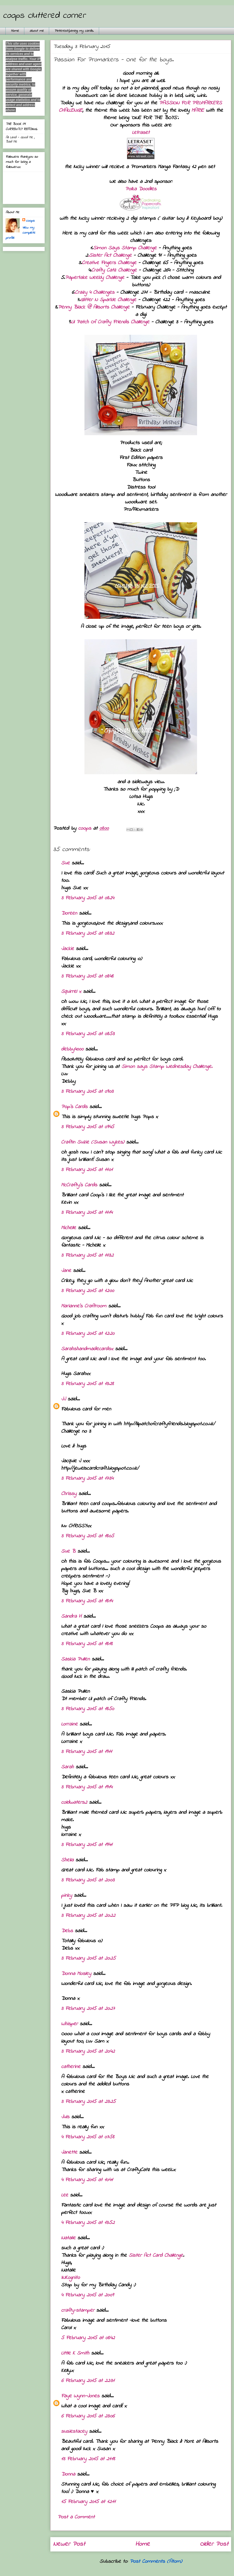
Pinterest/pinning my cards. (74, 30)
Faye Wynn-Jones (80, 2396)
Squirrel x (71, 992)
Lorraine (69, 1724)
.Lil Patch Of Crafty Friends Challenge (110, 322)
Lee (64, 2195)
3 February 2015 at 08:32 (87, 933)
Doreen (69, 913)
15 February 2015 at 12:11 (88, 2502)
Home (15, 30)
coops (30, 220)
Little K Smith (75, 2353)
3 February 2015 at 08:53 (88, 1034)
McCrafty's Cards (79, 1185)
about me (37, 30)
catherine (70, 2067)
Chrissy (69, 1494)
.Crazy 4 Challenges (94, 292)
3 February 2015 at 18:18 (86, 1644)
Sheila (67, 1860)
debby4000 (72, 1049)
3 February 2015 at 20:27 (88, 2009)
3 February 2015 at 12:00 (87, 1291)
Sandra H (71, 1616)
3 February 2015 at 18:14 (87, 1601)
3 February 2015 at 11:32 (87, 1255)
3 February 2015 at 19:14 (86, 1787)
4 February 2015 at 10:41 (87, 2180)
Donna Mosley (76, 1974)
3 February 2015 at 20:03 (88, 1880)
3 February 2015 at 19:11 (86, 1752)
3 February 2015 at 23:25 (88, 2102)
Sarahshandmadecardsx (87, 1349)
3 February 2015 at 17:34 (87, 1478)
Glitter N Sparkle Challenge (108, 300)
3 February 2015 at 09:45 (87, 1127)
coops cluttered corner (44, 15)
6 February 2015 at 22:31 (87, 2381)
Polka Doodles (140, 189)
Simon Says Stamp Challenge (126, 248)
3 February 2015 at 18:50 (87, 1709)
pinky (66, 1895)
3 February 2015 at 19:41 (86, 1845)
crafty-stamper (77, 2310)
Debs (67, 1931)
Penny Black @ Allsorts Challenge (93, 307)
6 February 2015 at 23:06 (88, 2416)
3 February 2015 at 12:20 (87, 1334)
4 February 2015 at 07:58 (87, 2137)
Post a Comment (76, 2517)
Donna (68, 2474)
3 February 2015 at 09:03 (87, 1091)
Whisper (69, 2024)
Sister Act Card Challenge (156, 2255)
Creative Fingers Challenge (109, 263)
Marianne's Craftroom (83, 1306)
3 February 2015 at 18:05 (87, 1536)
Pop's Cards (74, 1107)
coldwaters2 (74, 1802)
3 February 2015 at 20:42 (88, 2051)
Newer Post (69, 2544)
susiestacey (74, 2431)
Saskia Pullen (75, 1659)
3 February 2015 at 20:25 (88, 1958)
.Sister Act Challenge (110, 255)
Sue (65, 863)
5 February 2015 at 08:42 (88, 2338)
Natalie (68, 2238)
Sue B (69, 1551)
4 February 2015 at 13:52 (88, 2223)
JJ (63, 1399)
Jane (67, 1271)
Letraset (141, 133)
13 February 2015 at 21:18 (88, 2459)
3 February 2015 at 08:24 (87, 898)
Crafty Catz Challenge (114, 270)
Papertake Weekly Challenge (94, 278)
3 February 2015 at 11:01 (87, 1170)
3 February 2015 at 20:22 (88, 1915)
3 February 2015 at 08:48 (87, 976)
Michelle (68, 1228)
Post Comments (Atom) (156, 2561)
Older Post (214, 2544)
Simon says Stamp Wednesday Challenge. (166, 1067)
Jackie (67, 949)
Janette (69, 2152)
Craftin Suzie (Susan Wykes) (92, 1142)
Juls (65, 2117)
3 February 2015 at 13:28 (87, 1384)
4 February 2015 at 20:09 (87, 2295)
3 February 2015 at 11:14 (86, 1212)
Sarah (67, 1767)
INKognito (70, 2278)
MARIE (197, 110)
